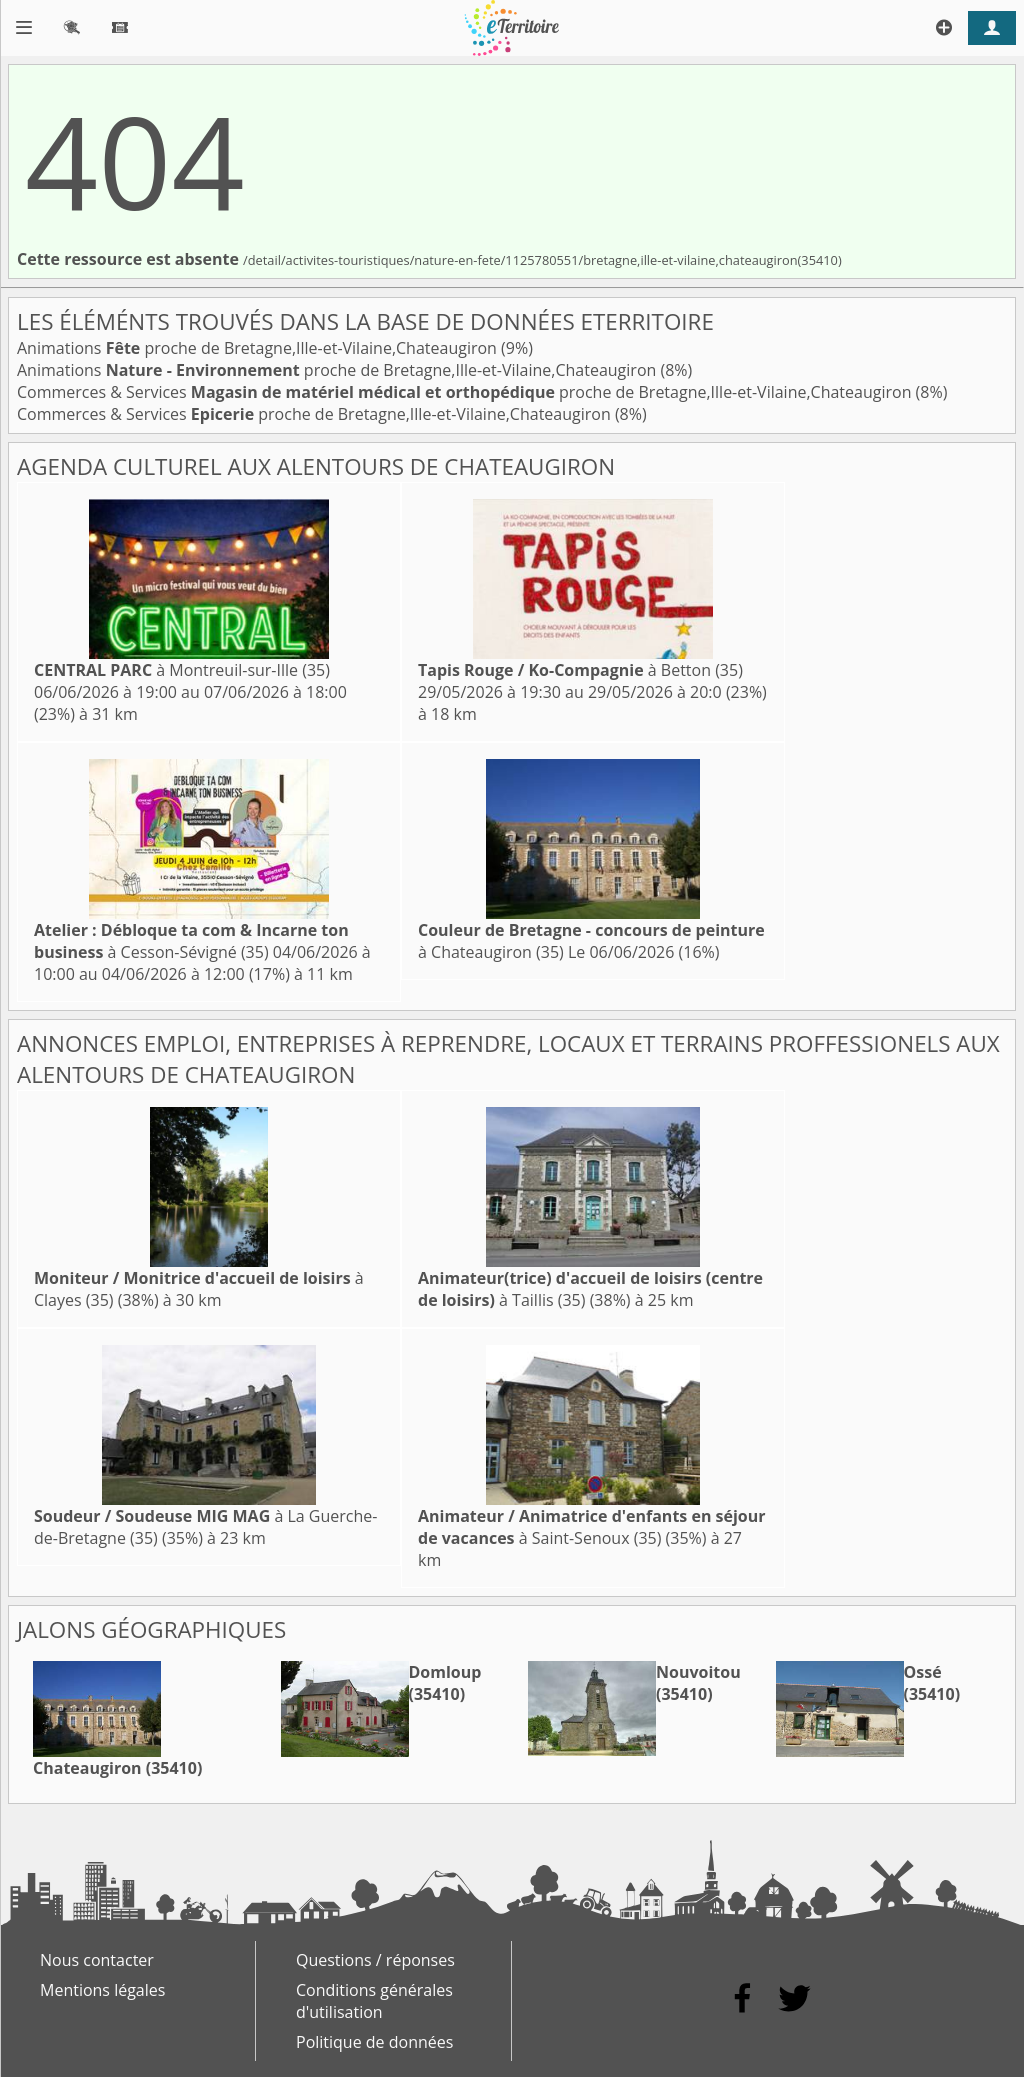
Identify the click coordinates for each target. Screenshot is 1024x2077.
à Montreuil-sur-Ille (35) (182, 670)
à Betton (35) (580, 670)
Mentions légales (102, 1990)
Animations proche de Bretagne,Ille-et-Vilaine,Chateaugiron (259, 348)
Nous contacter (97, 1960)
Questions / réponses (375, 1960)
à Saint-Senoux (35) (592, 1527)
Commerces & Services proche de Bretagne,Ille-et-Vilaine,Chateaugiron (466, 392)
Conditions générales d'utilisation (374, 2001)
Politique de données (374, 2042)
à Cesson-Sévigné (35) (191, 941)
